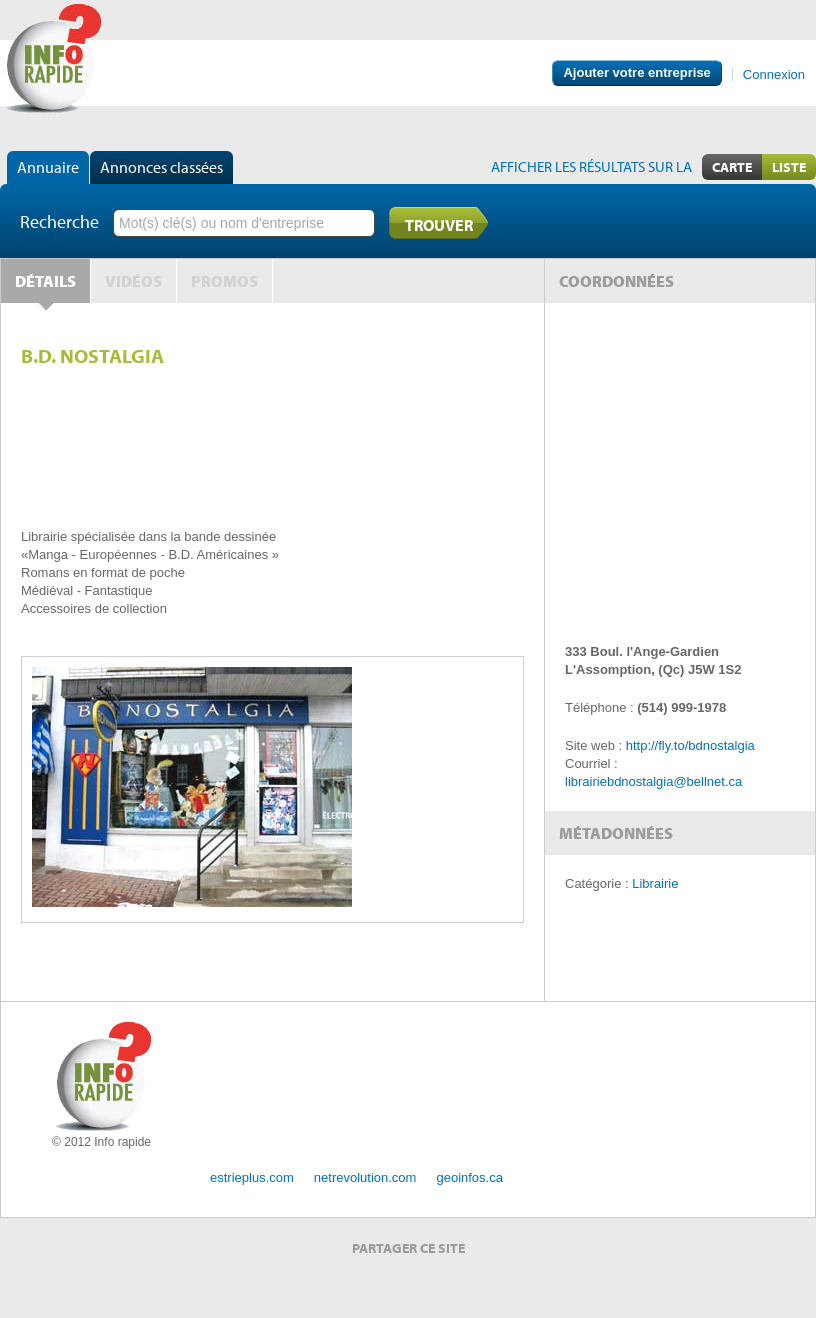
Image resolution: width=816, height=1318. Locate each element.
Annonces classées (161, 167)
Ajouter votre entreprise (636, 72)
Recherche (59, 221)
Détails (45, 281)
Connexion (774, 74)
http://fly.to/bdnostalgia (690, 745)
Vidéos (133, 281)
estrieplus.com (252, 1177)
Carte (732, 167)
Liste (789, 167)
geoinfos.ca (469, 1177)
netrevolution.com (365, 1177)
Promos (224, 281)
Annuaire (48, 167)
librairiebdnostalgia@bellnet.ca (653, 781)
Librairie (655, 883)
